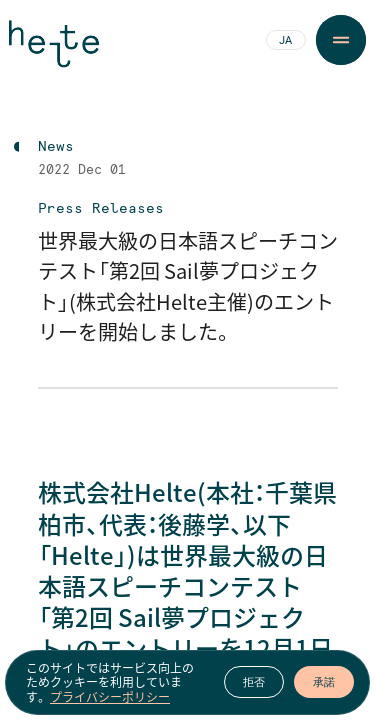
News (56, 147)
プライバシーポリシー (110, 697)
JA (285, 41)
